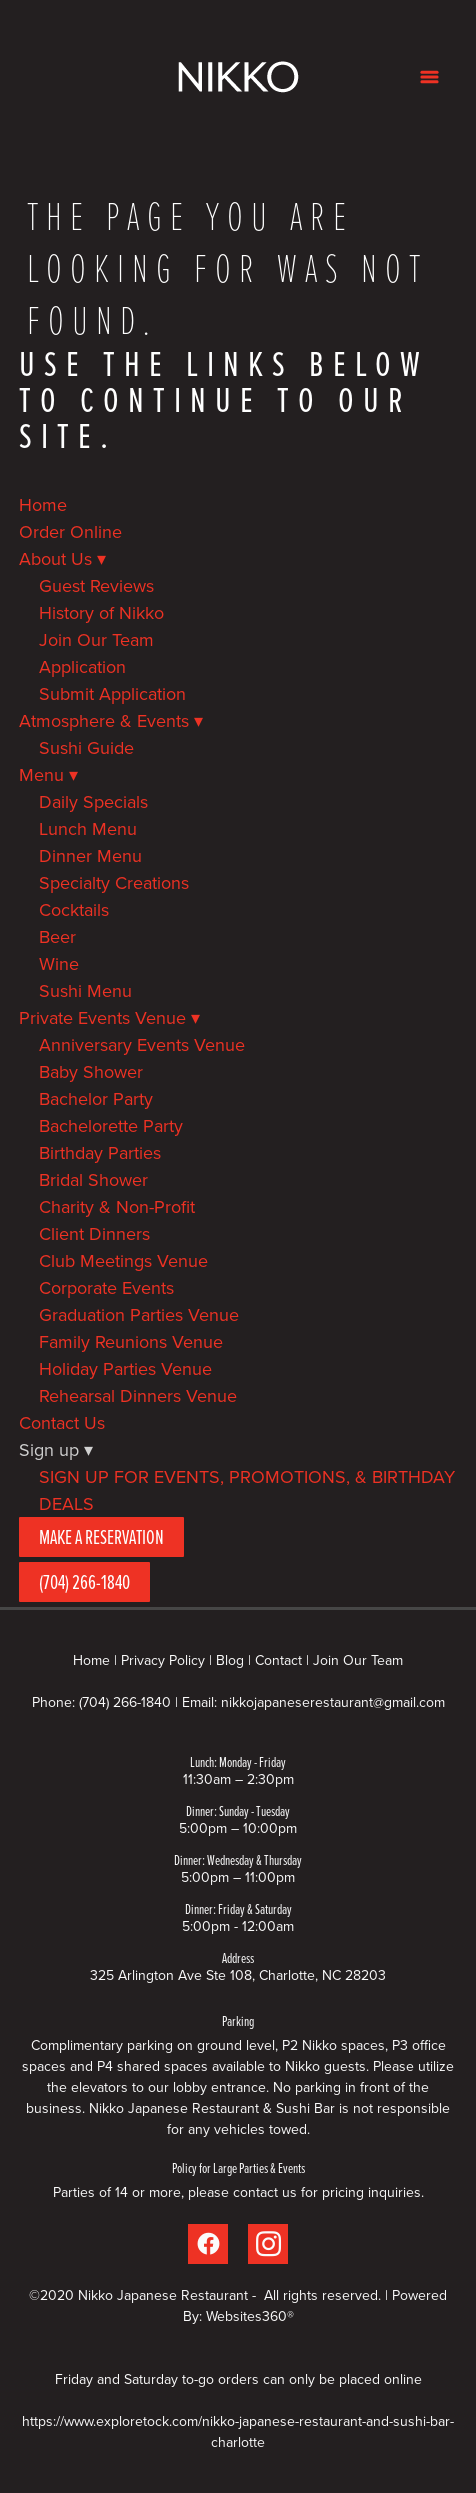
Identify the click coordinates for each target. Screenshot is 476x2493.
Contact (278, 1660)
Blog (230, 1660)
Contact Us (62, 1422)
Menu (48, 774)
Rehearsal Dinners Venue (138, 1395)
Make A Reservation (101, 1536)
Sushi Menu (85, 990)
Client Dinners (94, 1233)
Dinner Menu (90, 855)
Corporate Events (106, 1287)
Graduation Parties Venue (139, 1314)
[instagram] (268, 2244)
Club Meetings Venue (123, 1260)
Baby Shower (91, 1071)
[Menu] (429, 76)
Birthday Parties (100, 1152)
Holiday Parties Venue (125, 1368)
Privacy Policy (163, 1660)
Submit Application (112, 693)
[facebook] (208, 2244)
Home (43, 504)
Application (82, 666)
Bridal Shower (93, 1179)
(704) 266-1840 (84, 1581)
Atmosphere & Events (111, 720)
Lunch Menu (88, 828)
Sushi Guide (86, 747)
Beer (57, 936)
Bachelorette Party (111, 1125)
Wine (59, 963)
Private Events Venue (109, 1017)
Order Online (70, 531)
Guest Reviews (96, 585)
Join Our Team (96, 639)
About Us (62, 558)
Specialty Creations (114, 882)
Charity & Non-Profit (117, 1206)
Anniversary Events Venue (142, 1044)
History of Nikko (101, 612)
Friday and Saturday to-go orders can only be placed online (238, 2379)
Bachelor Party (96, 1098)
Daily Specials (93, 801)
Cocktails (74, 909)
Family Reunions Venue (131, 1341)
